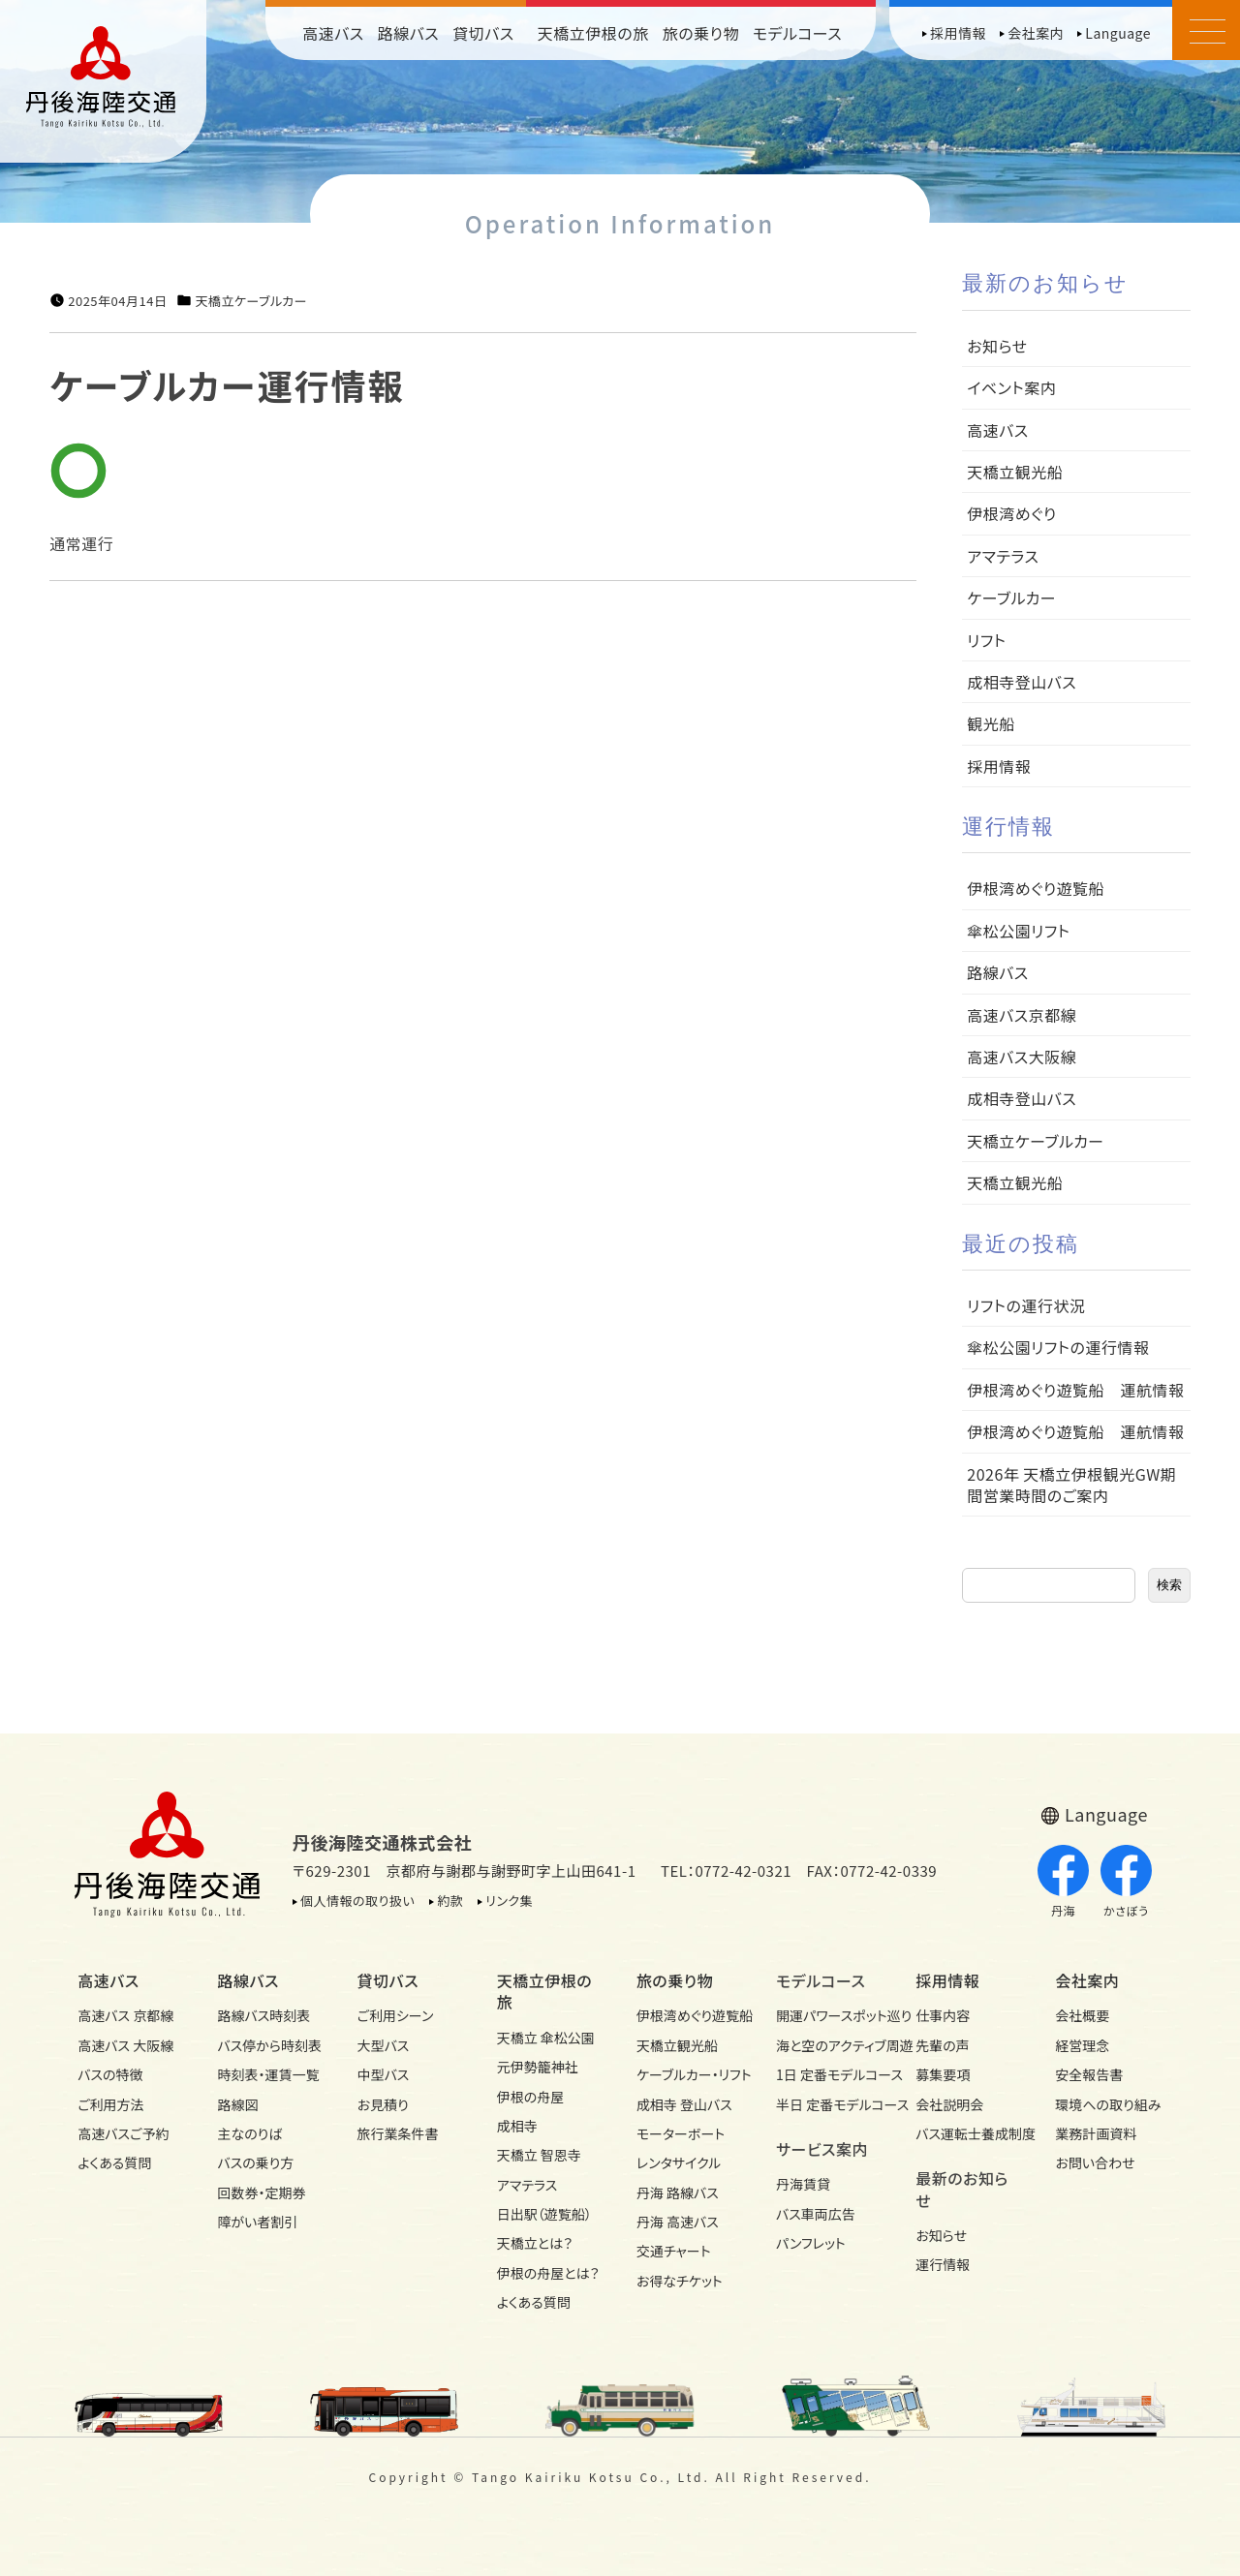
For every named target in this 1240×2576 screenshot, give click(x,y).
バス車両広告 (815, 2213)
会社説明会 (949, 2104)
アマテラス (1002, 555)
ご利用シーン (395, 2015)
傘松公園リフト (1018, 930)
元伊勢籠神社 (537, 2066)
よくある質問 (114, 2162)
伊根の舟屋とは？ (548, 2273)
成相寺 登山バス (684, 2104)
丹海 (1063, 1881)
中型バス (383, 2074)
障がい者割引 (257, 2221)
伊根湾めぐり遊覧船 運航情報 (1075, 1389)
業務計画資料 (1095, 2133)
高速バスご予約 (123, 2133)
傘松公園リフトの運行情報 (1058, 1347)
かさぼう (1126, 1881)
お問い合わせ (1094, 2162)
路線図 (237, 2104)
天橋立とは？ (535, 2243)
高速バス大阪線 (1021, 1056)
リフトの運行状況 (1026, 1305)
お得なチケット (679, 2280)
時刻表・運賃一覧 (268, 2074)
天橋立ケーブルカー (251, 301)
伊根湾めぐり (1011, 513)
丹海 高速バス (677, 2221)
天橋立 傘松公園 (546, 2037)
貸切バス (483, 33)
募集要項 (942, 2074)
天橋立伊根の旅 (593, 33)
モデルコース (797, 33)
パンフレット (811, 2243)
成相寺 (517, 2125)
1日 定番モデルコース (829, 2074)
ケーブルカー (1011, 597)
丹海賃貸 (803, 2183)
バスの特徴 (110, 2074)
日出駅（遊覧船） (544, 2213)
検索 (1169, 1585)
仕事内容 (942, 2015)
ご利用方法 (110, 2104)
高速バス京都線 (1021, 1015)
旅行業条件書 (398, 2133)
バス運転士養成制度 (968, 2133)
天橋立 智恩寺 (539, 2154)
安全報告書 (1089, 2074)
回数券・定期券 (261, 2192)
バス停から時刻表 (269, 2045)
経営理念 (1082, 2045)
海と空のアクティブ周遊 (829, 2045)
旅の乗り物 (701, 33)
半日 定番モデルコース (829, 2104)
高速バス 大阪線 (125, 2045)
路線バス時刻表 (263, 2015)
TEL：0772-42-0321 (726, 1870)
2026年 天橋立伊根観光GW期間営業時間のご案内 (1071, 1484)
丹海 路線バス (677, 2192)
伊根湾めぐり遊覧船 (1035, 888)
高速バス (333, 33)
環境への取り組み (1108, 2104)
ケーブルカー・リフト (689, 2074)
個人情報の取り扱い (357, 1900)
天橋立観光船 (1015, 471)
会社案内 (1036, 33)
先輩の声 (942, 2045)
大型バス (383, 2045)
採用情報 (958, 33)
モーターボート (680, 2133)
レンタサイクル (679, 2162)
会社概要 (1082, 2015)
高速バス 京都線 (125, 2015)
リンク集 (509, 1900)
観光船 (991, 723)
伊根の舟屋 (531, 2096)
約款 (450, 1900)
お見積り (383, 2104)
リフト (986, 640)
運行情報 (942, 2264)
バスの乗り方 (255, 2162)
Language (1118, 33)
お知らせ (997, 345)
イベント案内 (1011, 387)
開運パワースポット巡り (829, 2015)
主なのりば (249, 2133)
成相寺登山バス (1021, 681)
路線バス (409, 33)
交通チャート (673, 2250)
